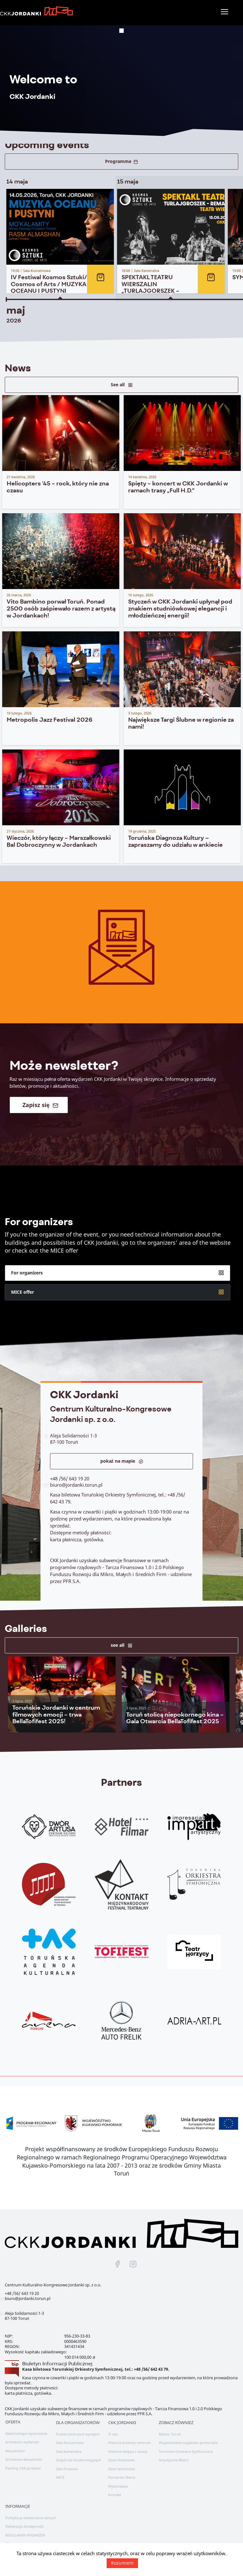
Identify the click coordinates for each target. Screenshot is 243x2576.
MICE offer (117, 1310)
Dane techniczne (121, 2463)
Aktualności (15, 2445)
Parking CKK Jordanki (23, 2463)
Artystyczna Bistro (174, 2455)
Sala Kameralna (68, 2446)
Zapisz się (40, 1107)
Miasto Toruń (170, 2429)
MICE (60, 2472)
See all (122, 380)
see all (121, 1640)
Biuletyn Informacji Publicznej (57, 2358)
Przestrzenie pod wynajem (78, 2429)
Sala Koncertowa (70, 2437)
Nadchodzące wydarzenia (26, 2428)
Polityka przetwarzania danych (30, 2512)
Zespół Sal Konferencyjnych (78, 2455)
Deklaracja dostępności (24, 2521)
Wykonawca (118, 2481)
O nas (113, 2429)
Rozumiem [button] (122, 2563)
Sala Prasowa (67, 2463)
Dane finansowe (121, 2455)
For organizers (117, 1291)
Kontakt (114, 2490)
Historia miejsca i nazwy (127, 2446)
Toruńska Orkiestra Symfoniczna (185, 2446)
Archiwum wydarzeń (22, 2437)
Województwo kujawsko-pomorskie (188, 2437)
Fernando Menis (121, 2472)
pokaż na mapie (121, 1464)
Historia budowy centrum (129, 2437)
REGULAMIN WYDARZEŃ (25, 2530)
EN (7, 2539)
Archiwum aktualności (23, 2454)
